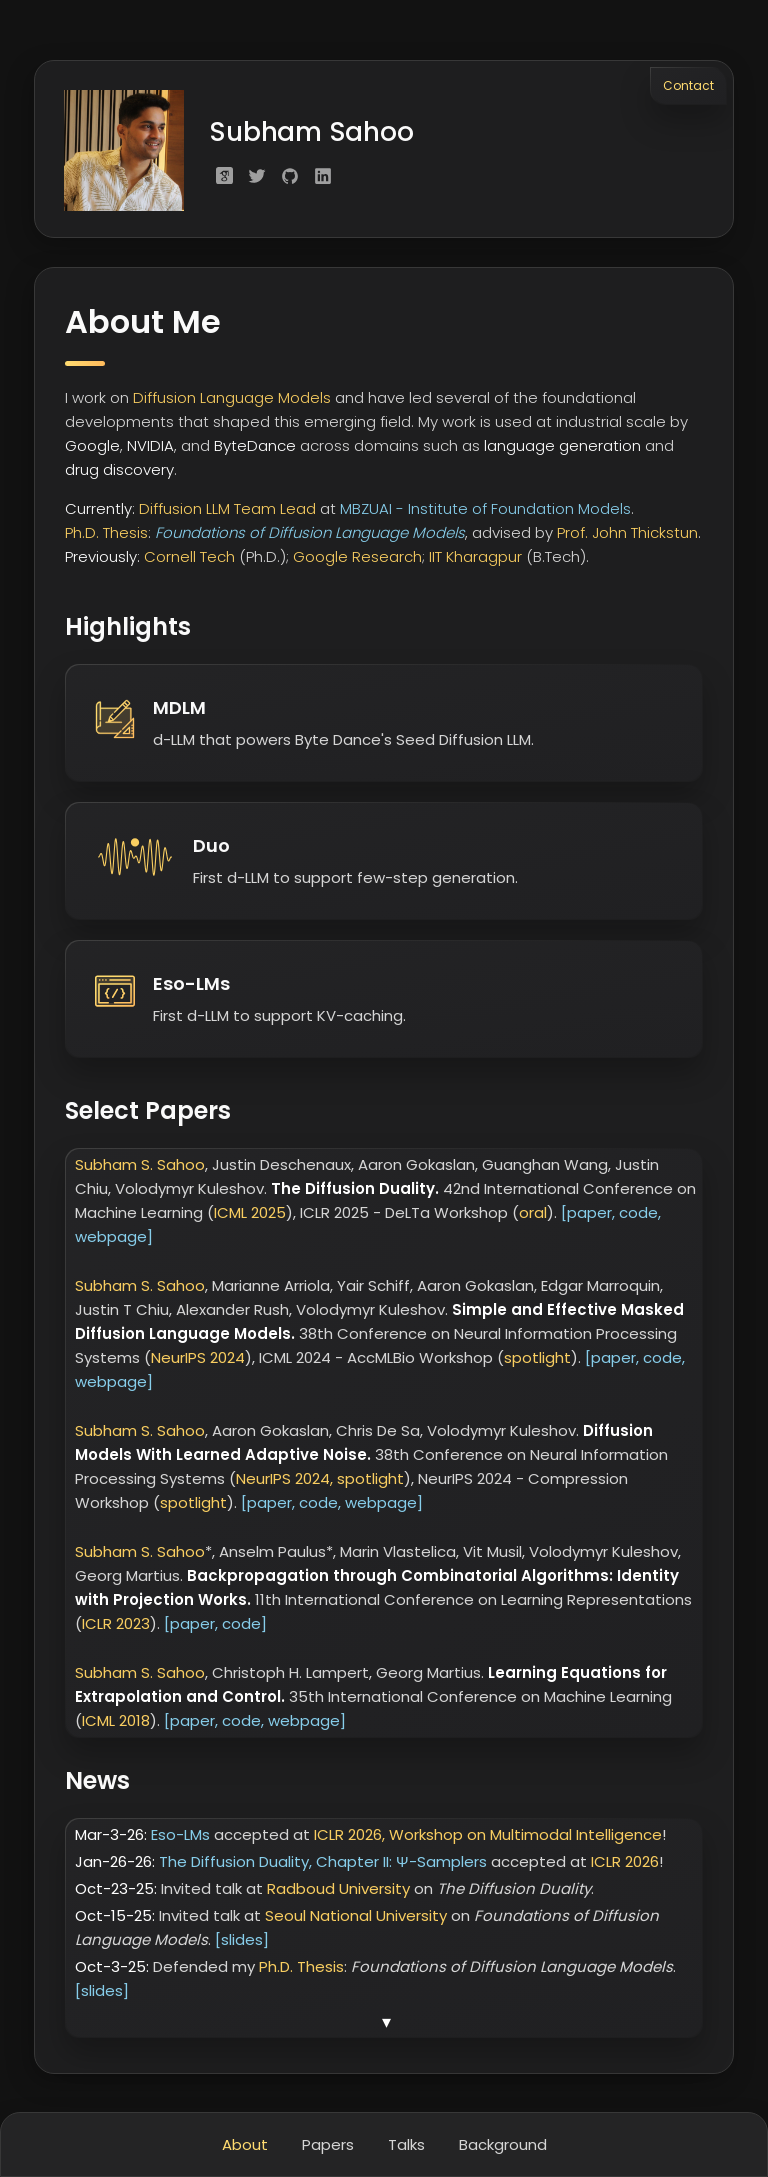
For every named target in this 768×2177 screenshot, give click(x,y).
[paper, (588, 1215)
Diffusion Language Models (232, 400)
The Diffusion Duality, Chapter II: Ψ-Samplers (325, 1864)
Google (92, 448)
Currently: (100, 511)
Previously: (102, 559)
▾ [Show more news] (386, 2025)
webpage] (114, 1239)
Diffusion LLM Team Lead (227, 511)
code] (244, 1626)
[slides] (242, 1942)
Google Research (357, 559)
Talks (406, 2144)
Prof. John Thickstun (627, 535)
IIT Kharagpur (475, 559)
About (245, 2144)
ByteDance (255, 448)
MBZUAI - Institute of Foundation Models (485, 511)
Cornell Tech (189, 559)
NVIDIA (150, 448)
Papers (328, 2144)
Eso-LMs (182, 1837)
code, (640, 1215)
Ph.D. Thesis (106, 535)
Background (503, 2144)
